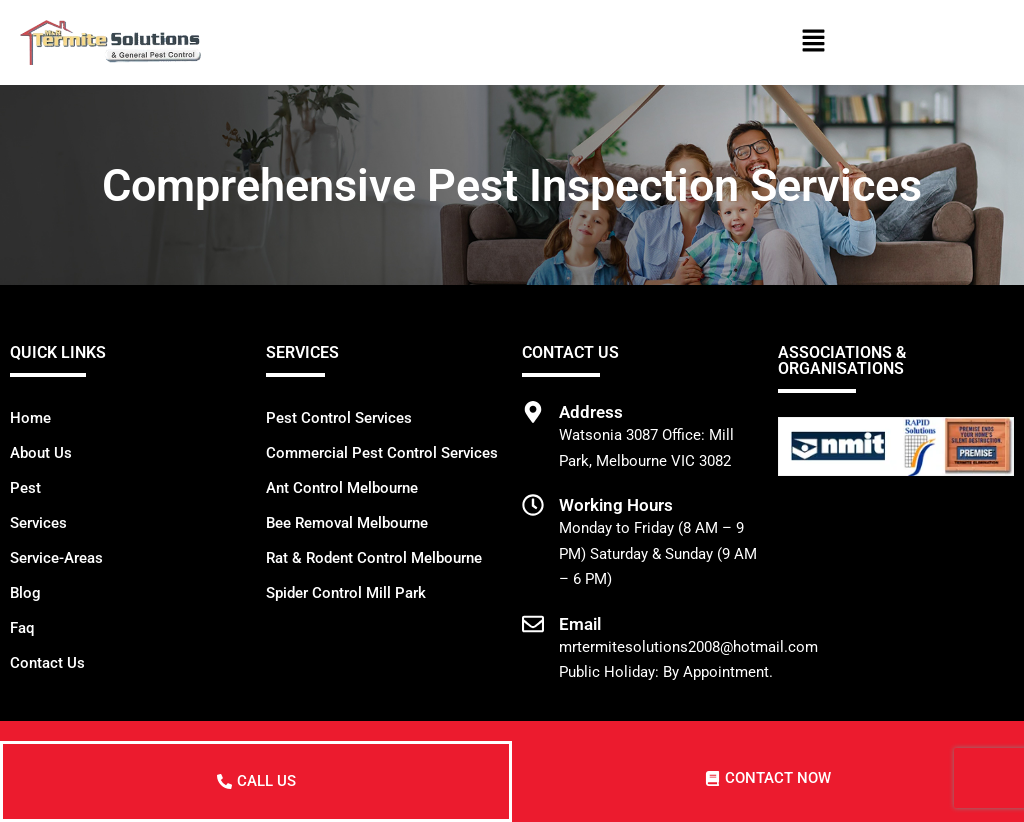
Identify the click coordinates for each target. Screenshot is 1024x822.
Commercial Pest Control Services (382, 453)
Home (30, 418)
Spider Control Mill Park (346, 593)
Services (38, 523)
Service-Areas (56, 558)
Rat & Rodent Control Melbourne (374, 558)
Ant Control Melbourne (342, 488)
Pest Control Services (339, 418)
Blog (25, 593)
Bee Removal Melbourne (347, 523)
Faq (22, 628)
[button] (813, 42)
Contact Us (47, 663)
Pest (25, 488)
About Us (41, 453)
